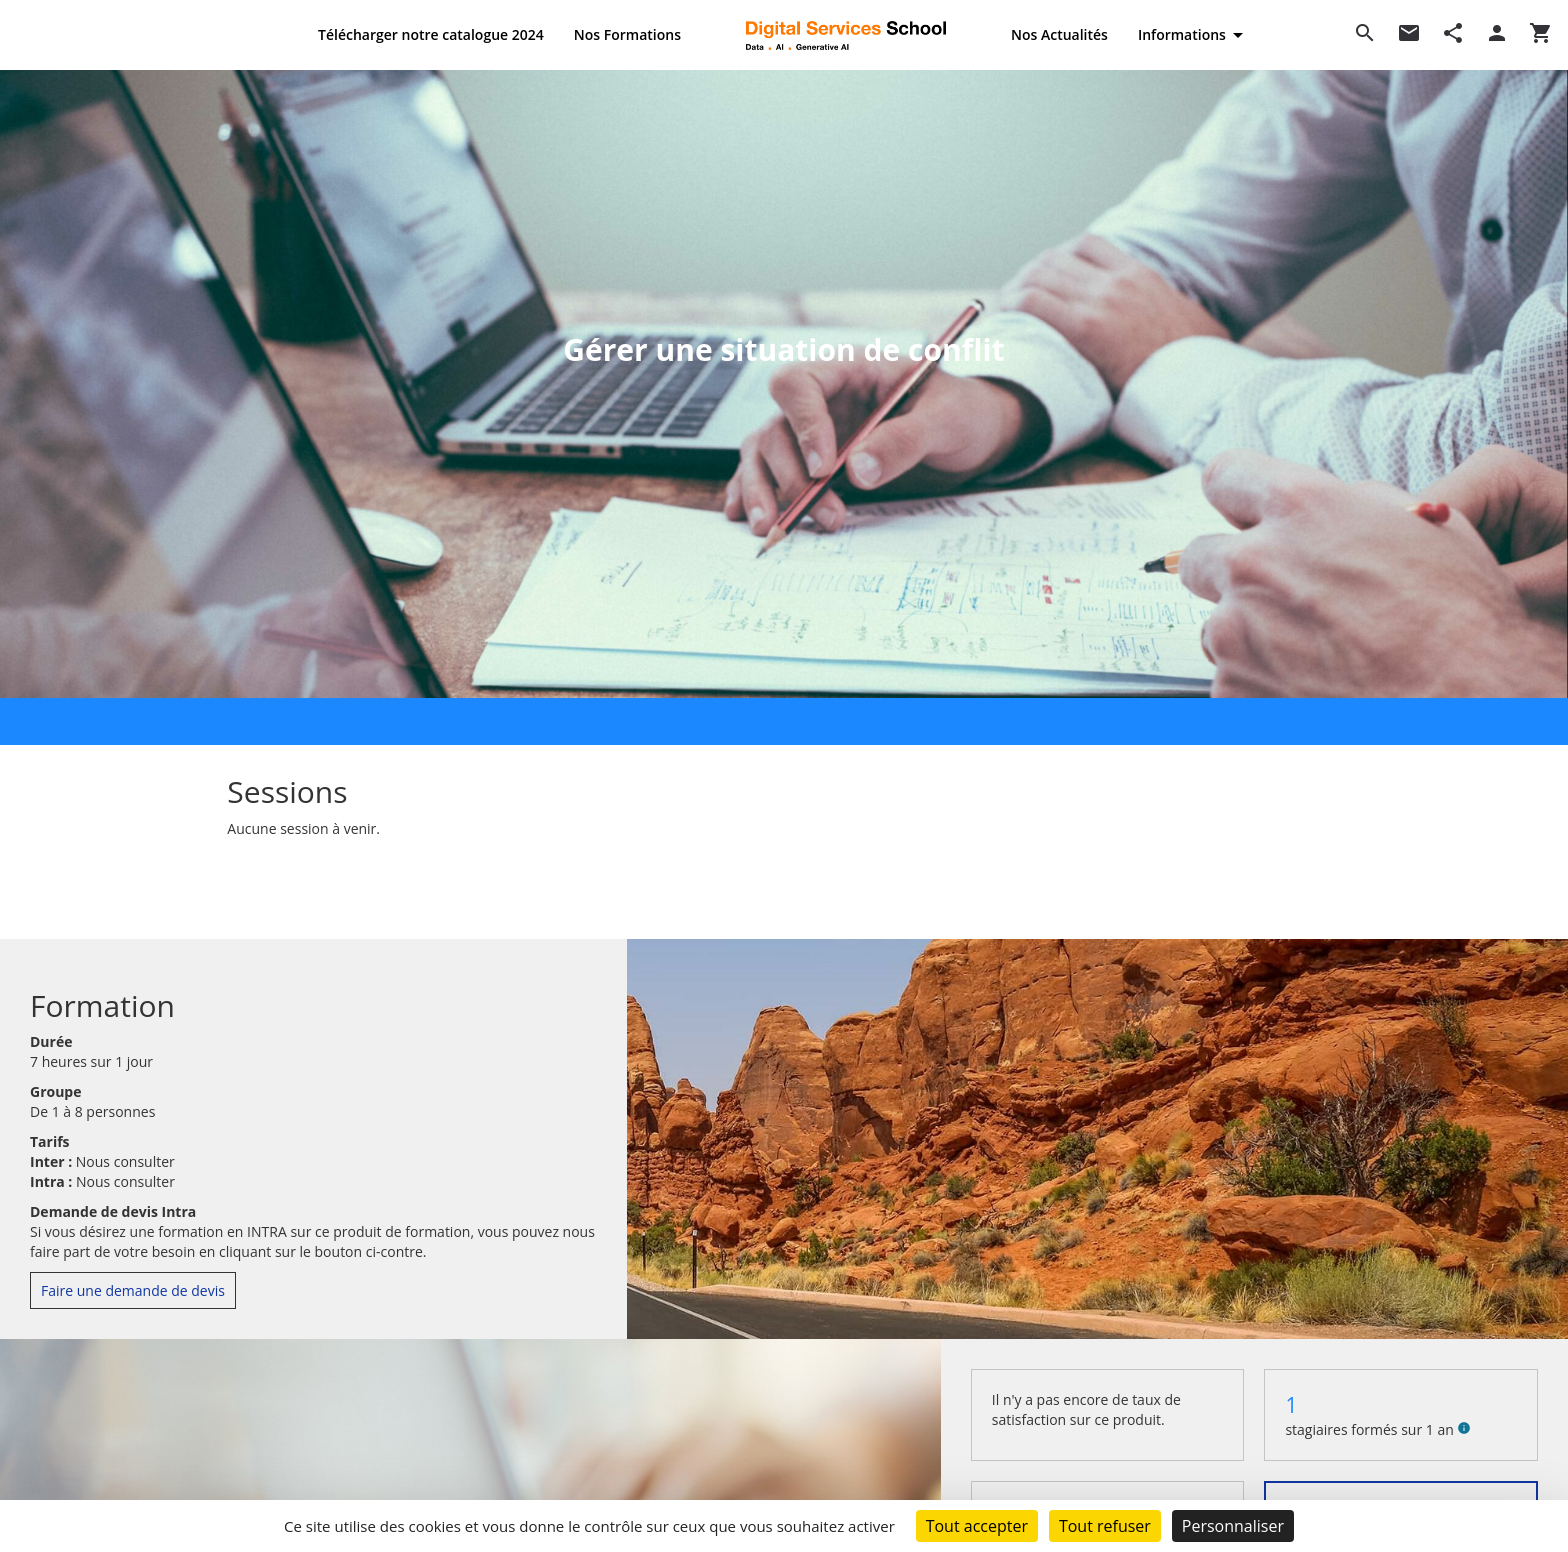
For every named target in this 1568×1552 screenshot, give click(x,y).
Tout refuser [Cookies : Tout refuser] (1105, 1526)
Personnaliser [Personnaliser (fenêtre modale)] (1233, 1526)
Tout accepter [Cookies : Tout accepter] (977, 1526)
